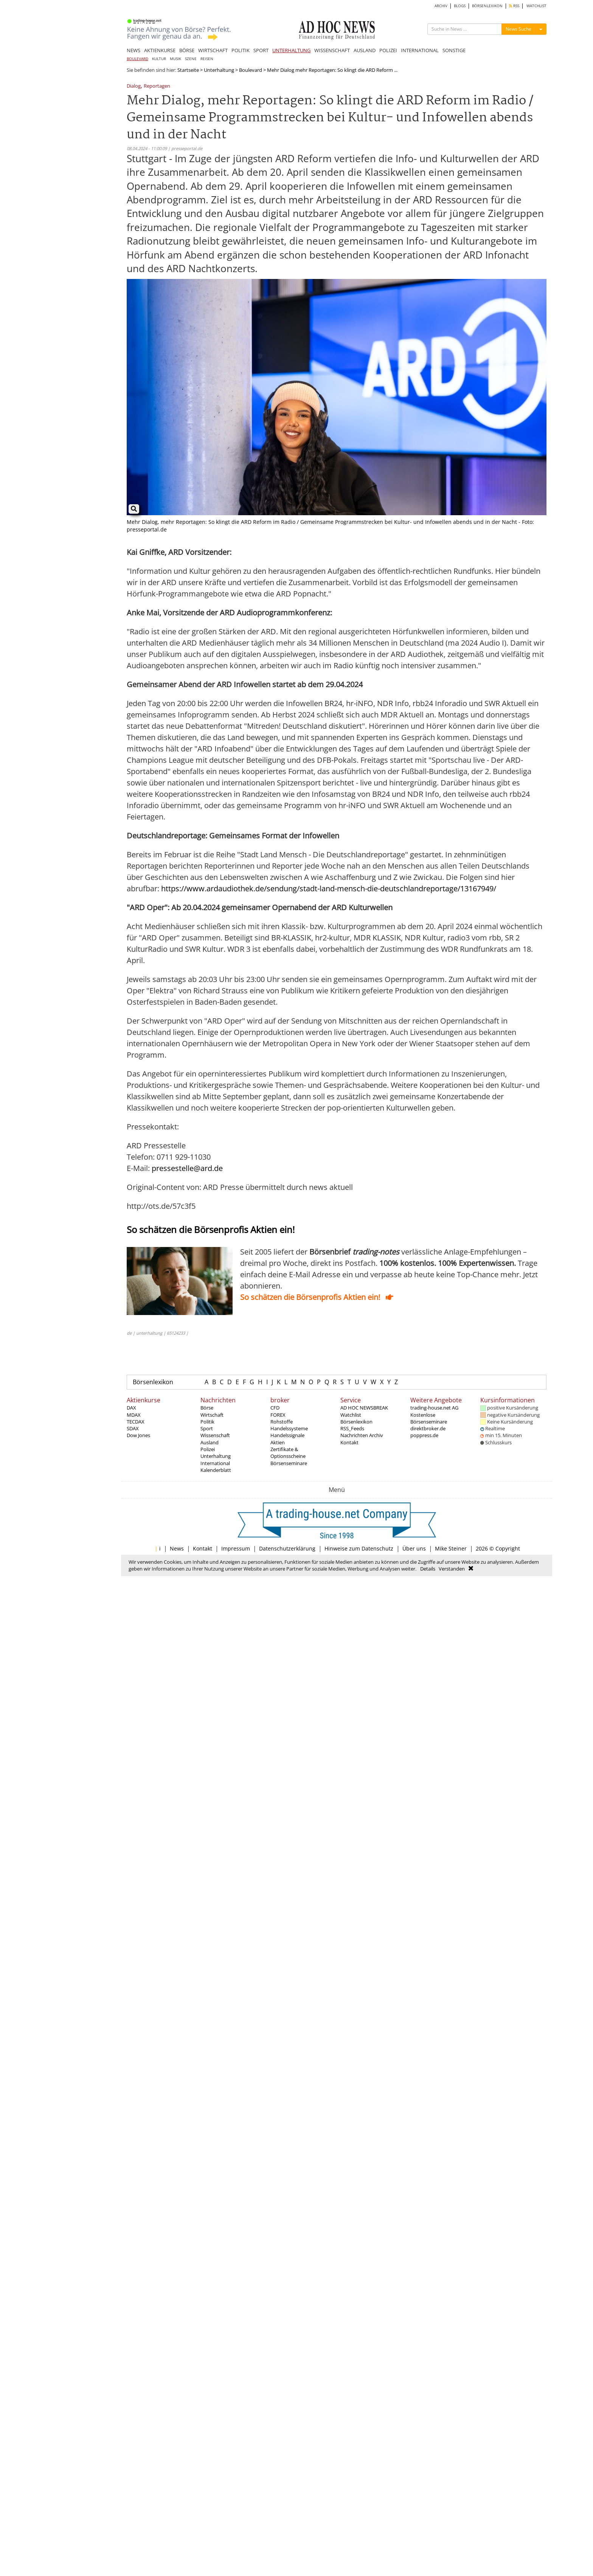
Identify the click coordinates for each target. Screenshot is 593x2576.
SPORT (261, 50)
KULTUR (159, 58)
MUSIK (175, 58)
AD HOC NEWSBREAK (364, 1407)
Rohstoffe (281, 1421)
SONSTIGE (454, 50)
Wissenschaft (215, 1435)
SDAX (133, 1428)
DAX (131, 1407)
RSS (514, 5)
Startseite (188, 70)
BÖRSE (186, 50)
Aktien (277, 1442)
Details (427, 1568)
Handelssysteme (289, 1428)
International (215, 1463)
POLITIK (240, 50)
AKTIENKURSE (159, 50)
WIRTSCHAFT (213, 50)
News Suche (518, 29)
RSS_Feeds (352, 1428)
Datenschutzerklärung (287, 1548)
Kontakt (349, 1442)
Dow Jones (138, 1435)
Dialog (134, 86)
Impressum (235, 1548)
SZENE (191, 58)
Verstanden (452, 1568)
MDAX (134, 1414)
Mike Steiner (451, 1548)
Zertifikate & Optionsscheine (288, 1452)
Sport (206, 1428)
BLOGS (460, 5)
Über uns (414, 1548)
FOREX (278, 1414)
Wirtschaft (212, 1414)
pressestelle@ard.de (187, 1168)
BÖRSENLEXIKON (487, 5)
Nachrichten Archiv (361, 1435)
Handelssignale (287, 1435)
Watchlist (350, 1414)
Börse (206, 1407)
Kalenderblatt (215, 1470)
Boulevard (250, 70)
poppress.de (424, 1435)
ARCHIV (441, 5)
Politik (207, 1421)
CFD (274, 1407)
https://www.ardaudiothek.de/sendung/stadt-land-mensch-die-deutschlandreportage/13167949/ (328, 888)
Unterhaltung (219, 70)
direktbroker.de (428, 1428)
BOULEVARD (137, 58)
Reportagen (157, 86)
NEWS (133, 50)
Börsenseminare (288, 1463)
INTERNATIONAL (420, 50)
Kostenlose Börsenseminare (428, 1418)
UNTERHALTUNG (291, 50)
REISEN (206, 58)
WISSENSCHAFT (332, 50)
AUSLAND (365, 50)
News (177, 1548)
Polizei (207, 1449)
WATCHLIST (536, 5)
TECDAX (135, 1421)
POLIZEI (388, 50)
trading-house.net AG (434, 1407)
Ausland (209, 1442)
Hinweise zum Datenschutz (358, 1548)
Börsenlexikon (153, 1382)
